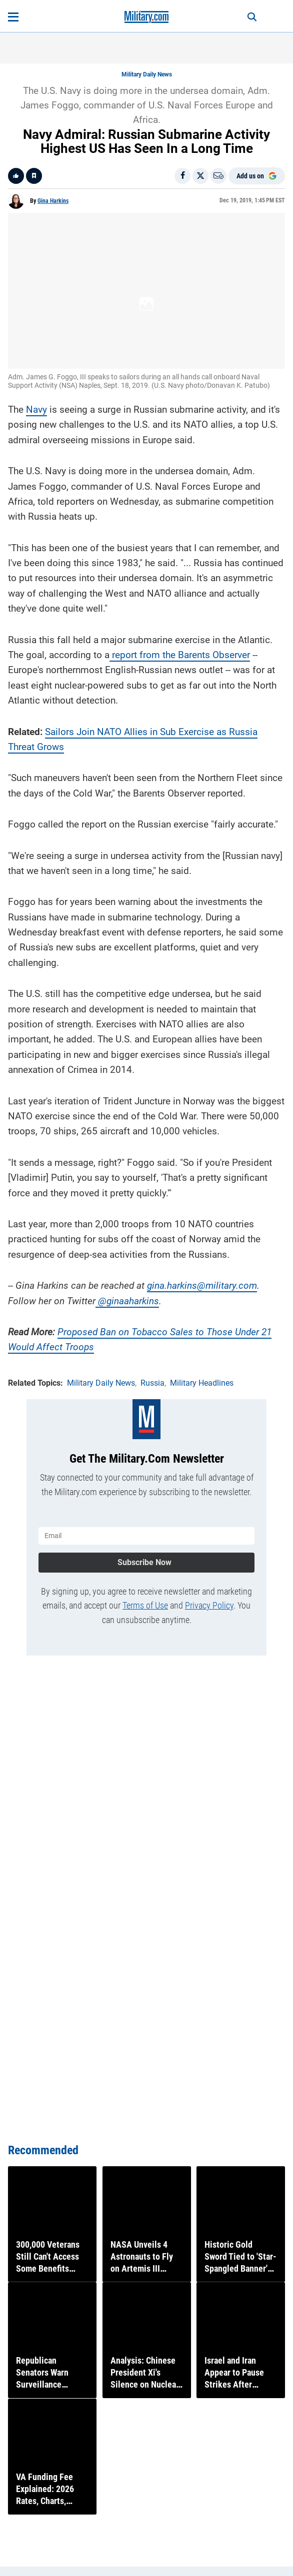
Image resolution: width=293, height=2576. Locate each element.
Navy (36, 409)
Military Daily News (147, 74)
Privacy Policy (209, 1605)
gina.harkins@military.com (202, 1285)
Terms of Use (145, 1605)
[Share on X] (200, 176)
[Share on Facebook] (182, 176)
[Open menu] (13, 17)
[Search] (252, 17)
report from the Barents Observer (181, 655)
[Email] (218, 176)
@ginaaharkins (128, 1301)
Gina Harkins (53, 200)
